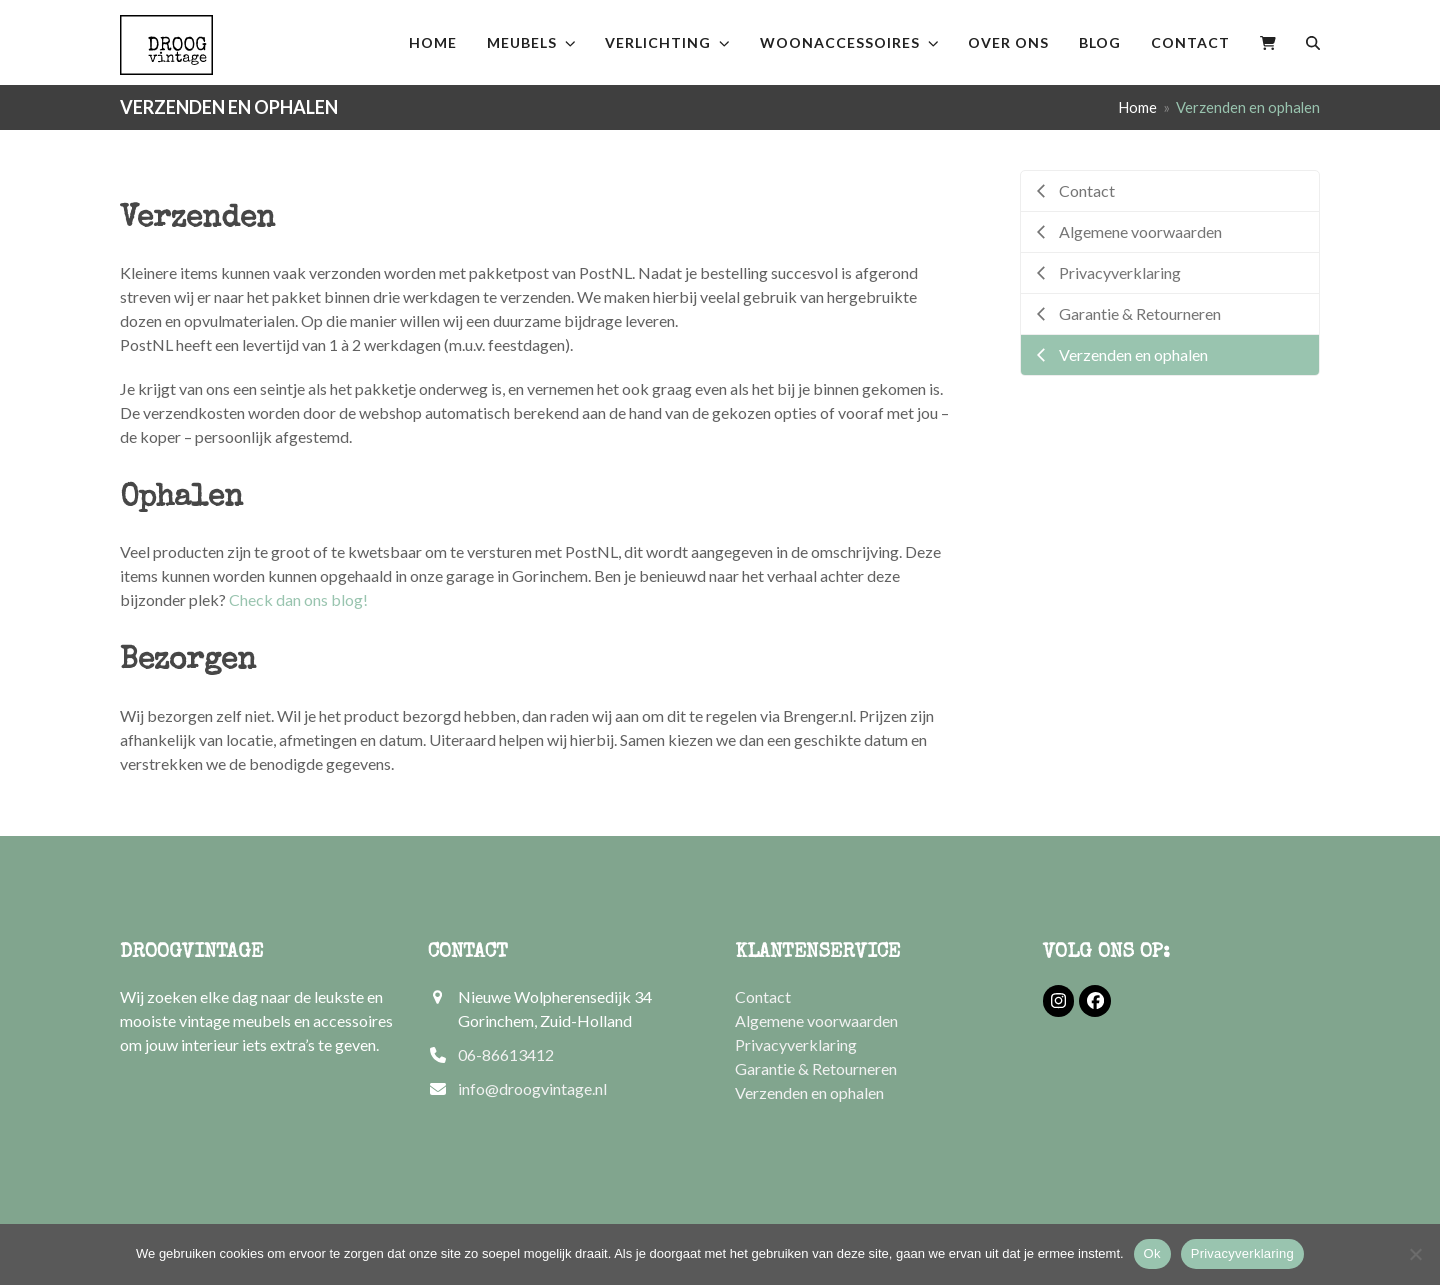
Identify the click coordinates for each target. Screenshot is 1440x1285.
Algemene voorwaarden (816, 1020)
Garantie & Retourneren (816, 1068)
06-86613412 (506, 1054)
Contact (763, 996)
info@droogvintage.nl (532, 1088)
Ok (1152, 1253)
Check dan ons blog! (298, 599)
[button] (1268, 42)
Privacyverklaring (796, 1044)
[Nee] (1415, 1254)
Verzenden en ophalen (809, 1092)
